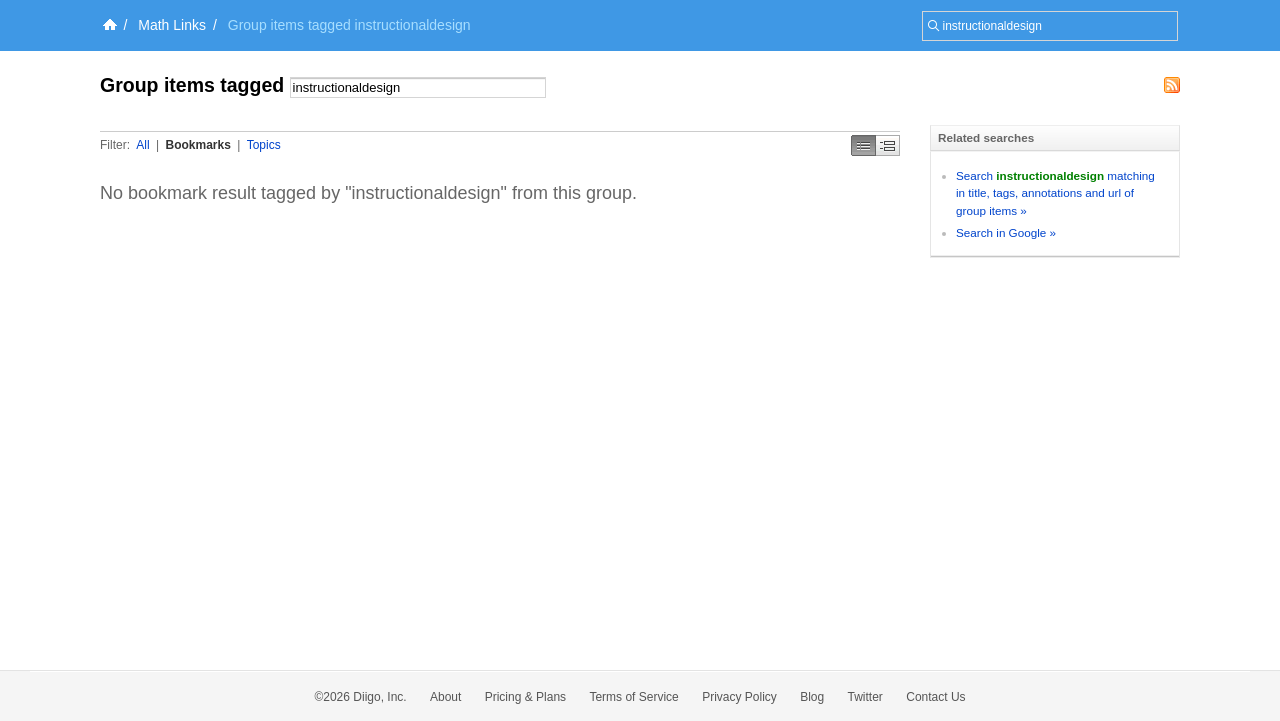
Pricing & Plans (525, 697)
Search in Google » (1006, 232)
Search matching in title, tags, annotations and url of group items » (1055, 193)
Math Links (172, 25)
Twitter (865, 697)
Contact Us (935, 697)
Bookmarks (197, 145)
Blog (812, 697)
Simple (863, 145)
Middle (888, 145)
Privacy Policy (739, 697)
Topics (264, 145)
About (445, 697)
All (142, 145)
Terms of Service (633, 697)
